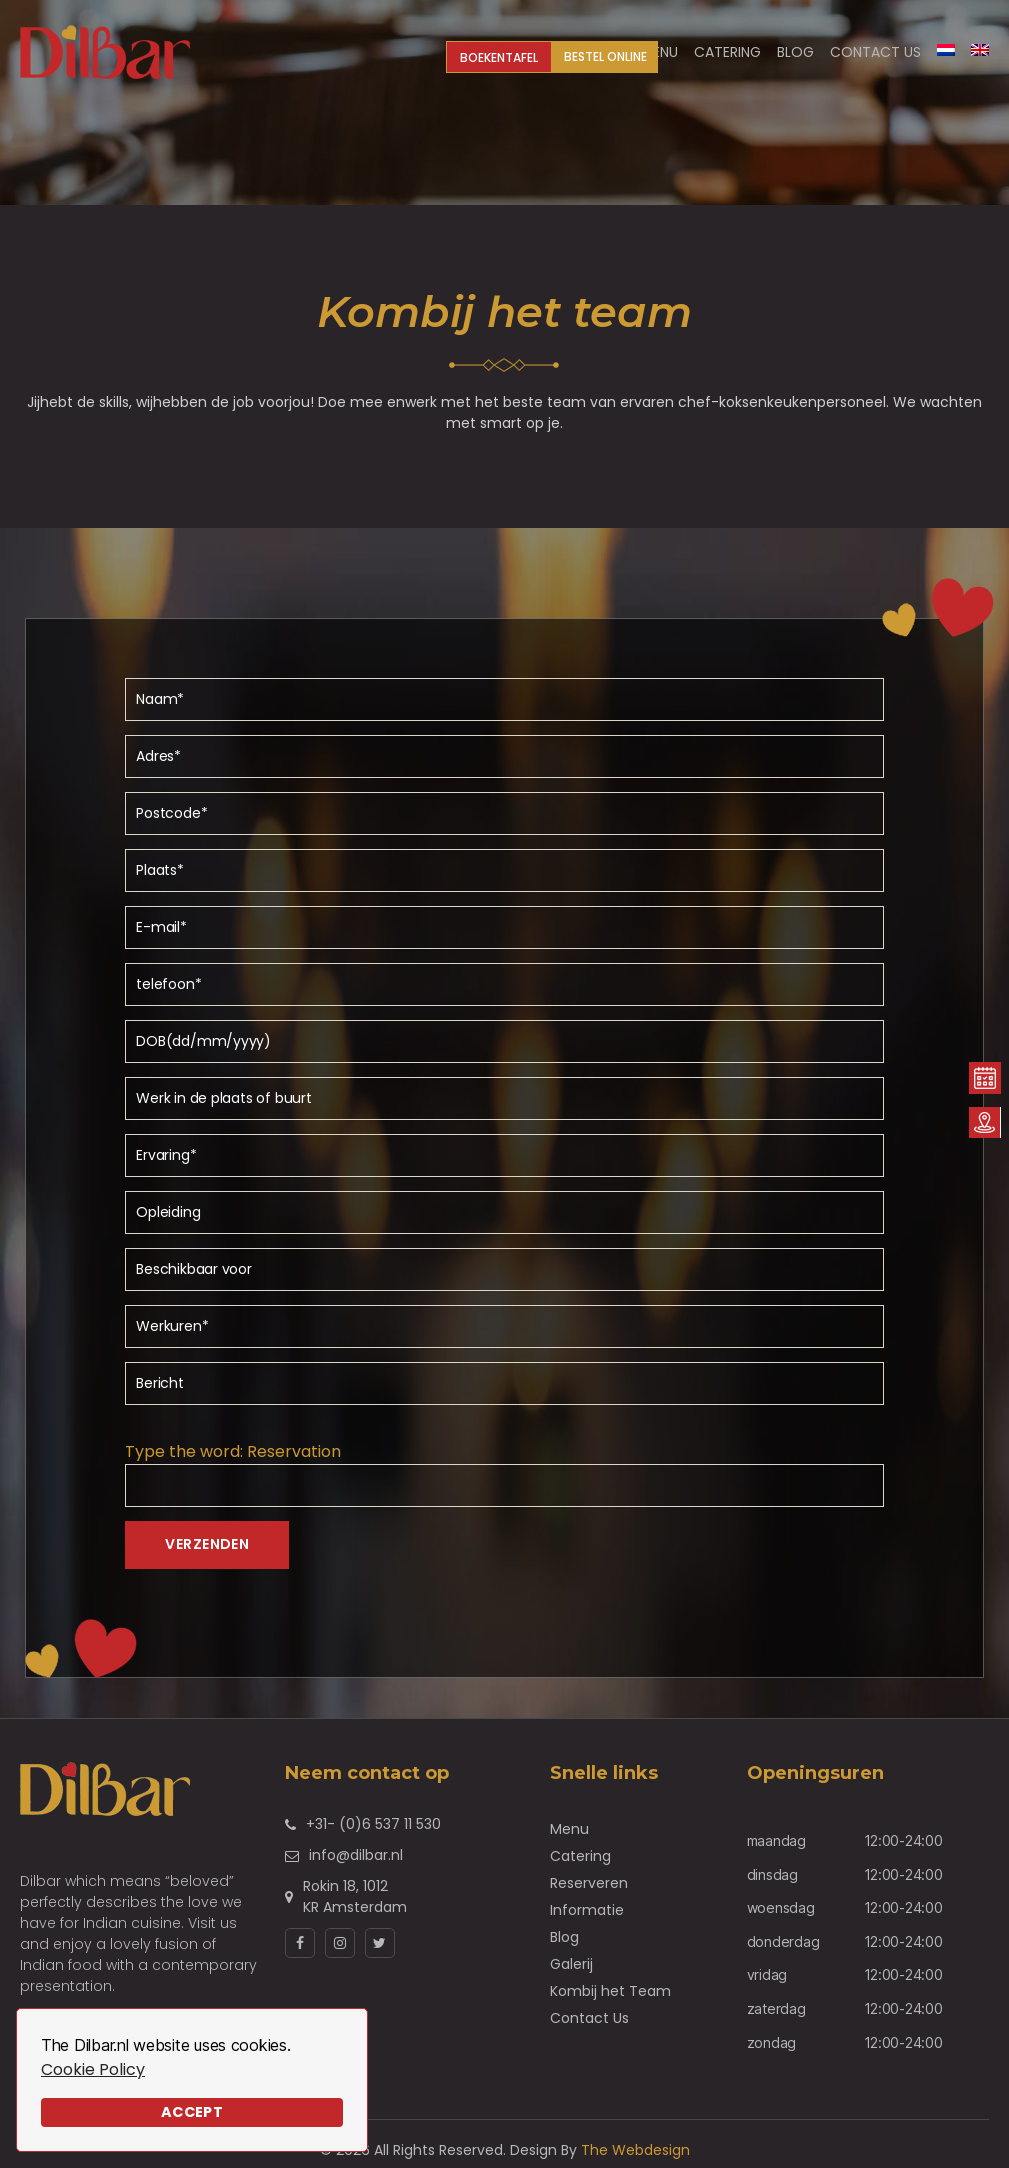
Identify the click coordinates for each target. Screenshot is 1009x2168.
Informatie (587, 1910)
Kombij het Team (610, 1991)
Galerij (571, 1964)
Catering (580, 1856)
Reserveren (589, 1883)
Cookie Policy (93, 2069)
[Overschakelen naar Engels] (980, 50)
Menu (569, 1829)
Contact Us (875, 52)
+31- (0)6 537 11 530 (373, 1824)
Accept (192, 2112)
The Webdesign (635, 2150)
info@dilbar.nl (356, 1855)
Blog (564, 1937)
